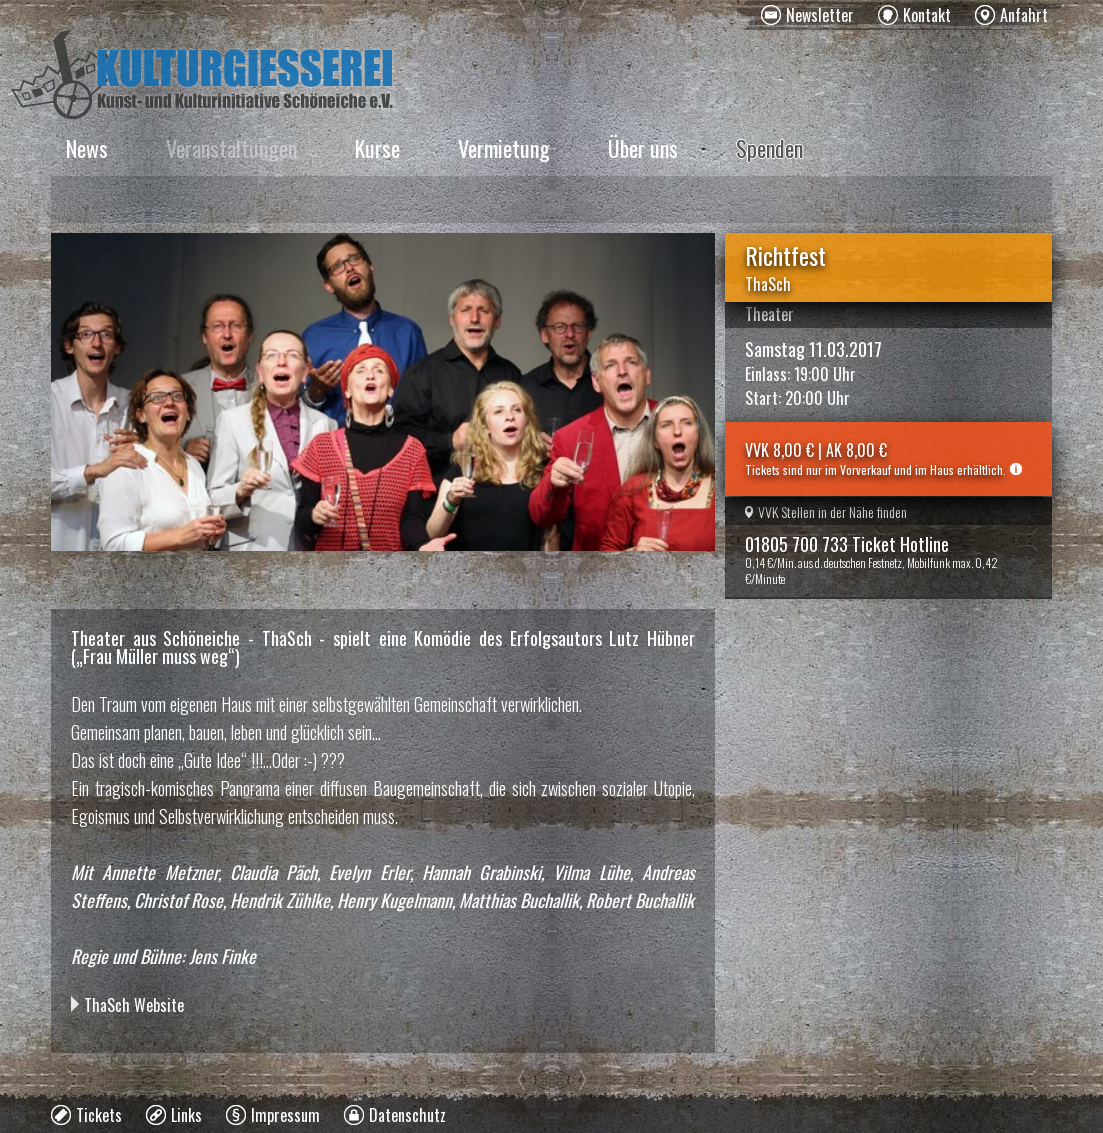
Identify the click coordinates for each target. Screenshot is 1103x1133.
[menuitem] (807, 15)
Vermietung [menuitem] (504, 148)
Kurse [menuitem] (377, 148)
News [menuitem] (87, 148)
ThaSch (768, 284)
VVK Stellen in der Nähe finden (826, 511)
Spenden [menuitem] (769, 148)
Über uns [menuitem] (643, 148)
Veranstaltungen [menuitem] (231, 148)
